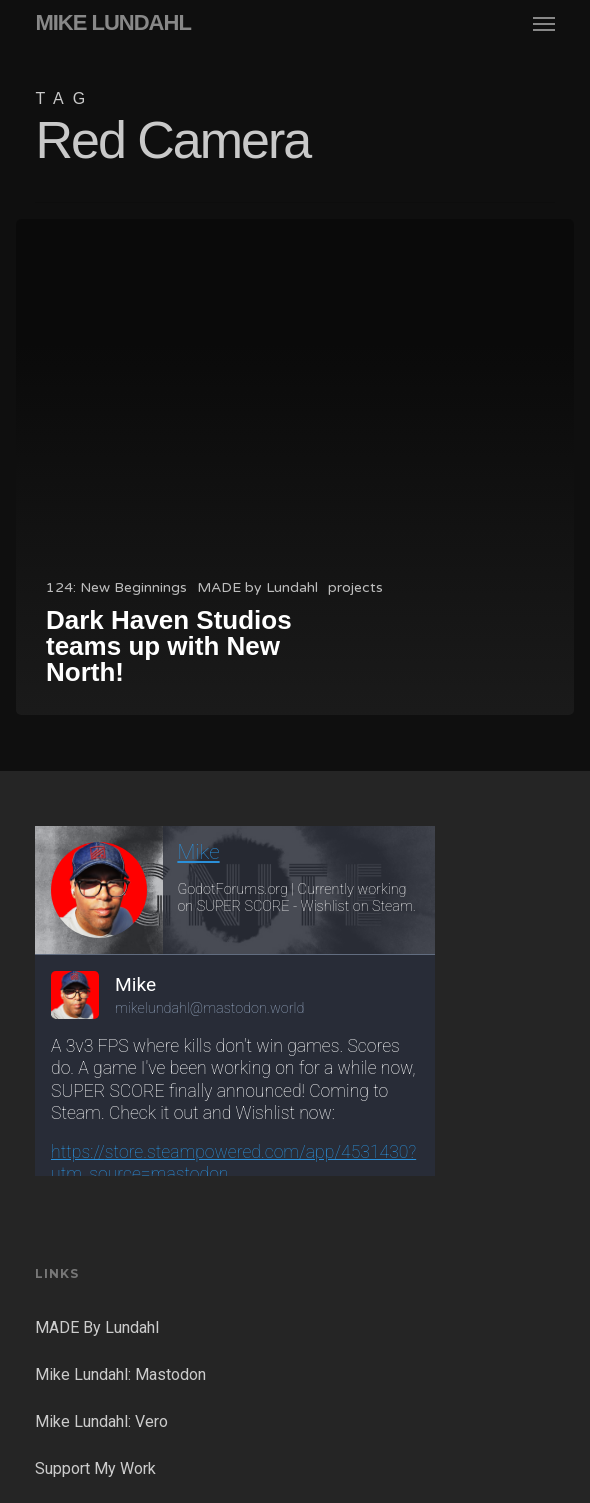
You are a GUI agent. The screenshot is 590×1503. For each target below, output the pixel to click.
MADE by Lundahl (257, 587)
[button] (544, 23)
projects (355, 587)
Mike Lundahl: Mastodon (120, 1374)
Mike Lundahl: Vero (101, 1421)
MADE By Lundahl (97, 1327)
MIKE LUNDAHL (112, 23)
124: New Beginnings (116, 587)
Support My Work (95, 1468)
